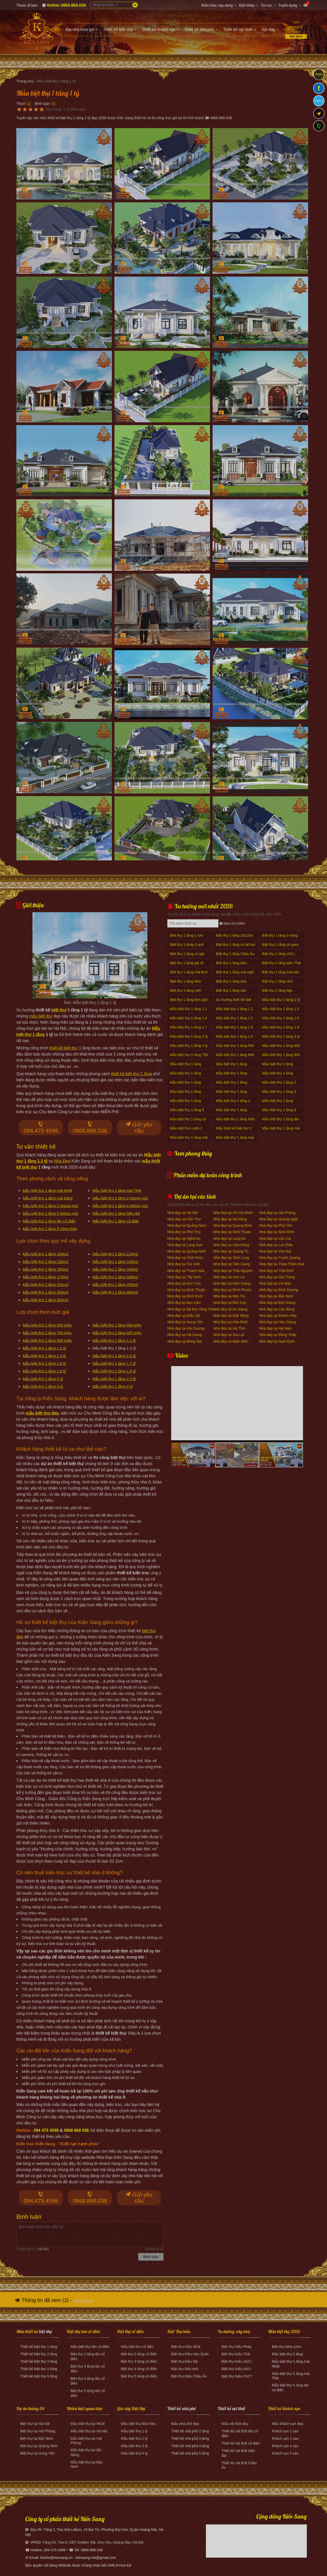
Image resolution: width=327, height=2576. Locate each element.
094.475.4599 (41, 1127)
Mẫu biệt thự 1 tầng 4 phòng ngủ (120, 1206)
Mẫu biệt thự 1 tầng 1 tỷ (281, 1000)
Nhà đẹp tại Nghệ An (184, 1238)
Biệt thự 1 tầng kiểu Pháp (231, 965)
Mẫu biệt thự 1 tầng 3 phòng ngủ (50, 1206)
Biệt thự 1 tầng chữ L (278, 954)
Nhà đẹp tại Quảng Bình (232, 1225)
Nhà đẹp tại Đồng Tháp (277, 1335)
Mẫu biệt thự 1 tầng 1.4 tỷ (44, 1356)
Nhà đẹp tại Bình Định (185, 1296)
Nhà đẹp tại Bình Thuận (186, 1290)
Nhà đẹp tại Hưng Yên (185, 1322)
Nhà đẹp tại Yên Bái (275, 1251)
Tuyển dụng (287, 5)
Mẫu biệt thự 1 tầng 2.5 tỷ (114, 1379)
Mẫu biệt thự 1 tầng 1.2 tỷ (44, 1348)
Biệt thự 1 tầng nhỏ (277, 981)
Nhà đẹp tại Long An (229, 1238)
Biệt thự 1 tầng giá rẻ (186, 963)
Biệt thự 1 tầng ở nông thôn (280, 938)
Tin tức (266, 5)
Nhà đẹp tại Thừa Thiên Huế (281, 1264)
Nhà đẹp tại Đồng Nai (184, 1341)
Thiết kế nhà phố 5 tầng (190, 2453)
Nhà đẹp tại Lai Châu (276, 1245)
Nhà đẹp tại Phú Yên (275, 1225)
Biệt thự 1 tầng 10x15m (234, 935)
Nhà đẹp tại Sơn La (228, 1277)
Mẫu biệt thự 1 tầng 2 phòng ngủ (120, 1198)
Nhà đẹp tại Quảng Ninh (186, 1251)
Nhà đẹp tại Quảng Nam (186, 1225)
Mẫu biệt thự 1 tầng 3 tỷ (43, 1386)
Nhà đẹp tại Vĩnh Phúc (185, 1258)
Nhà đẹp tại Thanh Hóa (185, 1271)
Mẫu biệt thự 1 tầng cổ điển (115, 1221)
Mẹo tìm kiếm (232, 923)
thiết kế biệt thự (63, 1048)
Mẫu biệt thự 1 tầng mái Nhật (47, 1190)
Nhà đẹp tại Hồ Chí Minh (233, 1213)
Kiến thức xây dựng (217, 5)
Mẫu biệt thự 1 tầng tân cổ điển (49, 1221)
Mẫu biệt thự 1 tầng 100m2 (45, 1254)
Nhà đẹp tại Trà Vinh (183, 1264)
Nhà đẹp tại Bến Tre (229, 1296)
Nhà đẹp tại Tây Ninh (184, 1277)
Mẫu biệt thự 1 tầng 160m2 (115, 1269)
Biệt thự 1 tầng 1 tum (186, 935)
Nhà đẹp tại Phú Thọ (183, 1232)
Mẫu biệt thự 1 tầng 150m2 (45, 1269)
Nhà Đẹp (62, 1161)
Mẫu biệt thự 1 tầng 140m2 (115, 1261)
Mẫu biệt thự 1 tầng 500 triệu (47, 1325)
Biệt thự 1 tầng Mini (185, 981)
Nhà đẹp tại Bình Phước (232, 1290)
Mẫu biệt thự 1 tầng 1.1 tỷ (114, 1340)
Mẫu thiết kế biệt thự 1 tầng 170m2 (234, 1131)
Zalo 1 (318, 101)
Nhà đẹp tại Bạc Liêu (184, 1303)
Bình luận (42, 104)
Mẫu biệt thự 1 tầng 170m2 (45, 1277)
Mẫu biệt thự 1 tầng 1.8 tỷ (44, 1371)
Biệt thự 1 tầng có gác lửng (187, 956)
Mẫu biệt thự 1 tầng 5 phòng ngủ (50, 1213)
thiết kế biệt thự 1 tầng (131, 1074)
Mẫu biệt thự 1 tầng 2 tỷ (43, 1379)
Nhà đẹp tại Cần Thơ (184, 1219)
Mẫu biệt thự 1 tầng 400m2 (115, 1292)
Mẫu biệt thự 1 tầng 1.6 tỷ (44, 1363)
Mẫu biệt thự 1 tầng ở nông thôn (50, 1229)
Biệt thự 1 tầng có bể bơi (235, 945)
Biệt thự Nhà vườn (286, 2347)
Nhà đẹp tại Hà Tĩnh (229, 1328)
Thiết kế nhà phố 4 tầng (190, 2446)
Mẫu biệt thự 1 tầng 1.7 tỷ (114, 1363)
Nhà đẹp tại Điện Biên (230, 1341)
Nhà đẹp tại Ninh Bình (276, 1232)
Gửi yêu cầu (139, 1127)
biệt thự (58, 1010)
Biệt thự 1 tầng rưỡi (185, 990)
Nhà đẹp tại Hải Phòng (277, 1213)
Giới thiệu (247, 5)
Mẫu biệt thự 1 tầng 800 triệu (116, 1333)
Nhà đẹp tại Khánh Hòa (277, 1316)
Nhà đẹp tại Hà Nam (275, 1328)
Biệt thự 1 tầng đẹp (277, 990)
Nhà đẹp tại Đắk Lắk (183, 1316)
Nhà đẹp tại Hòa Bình (230, 1322)
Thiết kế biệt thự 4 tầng (38, 2369)
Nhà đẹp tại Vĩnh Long (231, 1258)
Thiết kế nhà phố (181, 2408)
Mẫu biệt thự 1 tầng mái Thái (116, 1190)
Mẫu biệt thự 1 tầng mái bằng (48, 1198)
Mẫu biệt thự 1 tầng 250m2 (115, 1284)
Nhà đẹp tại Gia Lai (228, 1335)
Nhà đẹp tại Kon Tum (184, 1283)
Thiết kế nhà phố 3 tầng (190, 2438)
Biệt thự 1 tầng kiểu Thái (281, 963)
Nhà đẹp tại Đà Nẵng (230, 1219)
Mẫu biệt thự (81, 2347)
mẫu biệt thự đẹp (42, 1413)
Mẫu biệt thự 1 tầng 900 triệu (47, 1340)
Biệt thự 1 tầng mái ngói (235, 972)
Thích (20, 104)
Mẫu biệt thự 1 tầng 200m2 (45, 1284)
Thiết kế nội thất (231, 2408)
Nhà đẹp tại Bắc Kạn (229, 1303)
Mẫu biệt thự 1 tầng (287, 2354)
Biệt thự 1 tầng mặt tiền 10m (280, 975)
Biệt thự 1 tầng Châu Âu (235, 954)
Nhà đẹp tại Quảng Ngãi (278, 1219)
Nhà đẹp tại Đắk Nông (231, 1316)
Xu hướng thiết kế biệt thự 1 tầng (233, 1002)
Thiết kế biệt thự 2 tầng (38, 2354)
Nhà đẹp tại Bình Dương (278, 1290)
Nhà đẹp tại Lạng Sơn (184, 1245)
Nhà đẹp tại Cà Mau (275, 1283)
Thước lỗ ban (26, 5)
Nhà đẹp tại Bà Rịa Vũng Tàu (190, 1309)
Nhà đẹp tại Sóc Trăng (277, 1277)
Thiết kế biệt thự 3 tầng (38, 2361)
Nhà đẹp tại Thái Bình (276, 1271)
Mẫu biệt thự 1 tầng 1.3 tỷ (280, 1011)
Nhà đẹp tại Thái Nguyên (233, 1271)
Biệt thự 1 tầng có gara (280, 945)
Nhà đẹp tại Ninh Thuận (232, 1232)
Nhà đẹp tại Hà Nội (182, 1213)
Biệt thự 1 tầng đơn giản (189, 1000)
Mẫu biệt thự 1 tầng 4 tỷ (112, 1386)
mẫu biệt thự (40, 1016)
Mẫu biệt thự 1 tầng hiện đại (116, 1213)
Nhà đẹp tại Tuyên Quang (279, 1258)
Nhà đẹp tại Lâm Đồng (231, 1245)
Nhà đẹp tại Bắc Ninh (276, 1296)
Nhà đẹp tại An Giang (230, 1309)
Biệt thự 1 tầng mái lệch (189, 972)
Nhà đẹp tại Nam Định (277, 1341)
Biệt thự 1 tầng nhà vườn (231, 984)
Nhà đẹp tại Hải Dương (185, 1328)
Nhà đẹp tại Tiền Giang (231, 1264)
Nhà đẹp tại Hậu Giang (277, 1322)
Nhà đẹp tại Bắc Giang (277, 1303)
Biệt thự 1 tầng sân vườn (231, 993)
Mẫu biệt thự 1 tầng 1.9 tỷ (114, 1371)
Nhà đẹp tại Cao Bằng (276, 1309)
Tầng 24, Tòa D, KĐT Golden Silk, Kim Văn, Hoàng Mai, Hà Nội (92, 2542)
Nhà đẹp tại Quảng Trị (231, 1251)
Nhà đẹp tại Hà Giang (184, 1335)
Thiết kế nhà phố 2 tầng (190, 2431)
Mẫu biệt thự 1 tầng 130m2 (45, 1261)
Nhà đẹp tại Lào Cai (275, 1238)
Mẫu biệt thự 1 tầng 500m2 (45, 1300)
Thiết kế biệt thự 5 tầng (38, 2376)
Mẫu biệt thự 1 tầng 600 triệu (116, 1325)
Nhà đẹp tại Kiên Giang (231, 1283)
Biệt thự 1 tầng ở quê (187, 945)
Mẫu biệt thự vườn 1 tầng (186, 1131)
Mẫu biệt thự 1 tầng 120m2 (115, 1254)
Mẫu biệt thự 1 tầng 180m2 (115, 1277)
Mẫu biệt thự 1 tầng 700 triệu (47, 1333)
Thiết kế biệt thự (33, 2347)
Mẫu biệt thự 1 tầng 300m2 (45, 1292)
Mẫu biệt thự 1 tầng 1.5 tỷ (114, 1356)
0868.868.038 (90, 1127)
